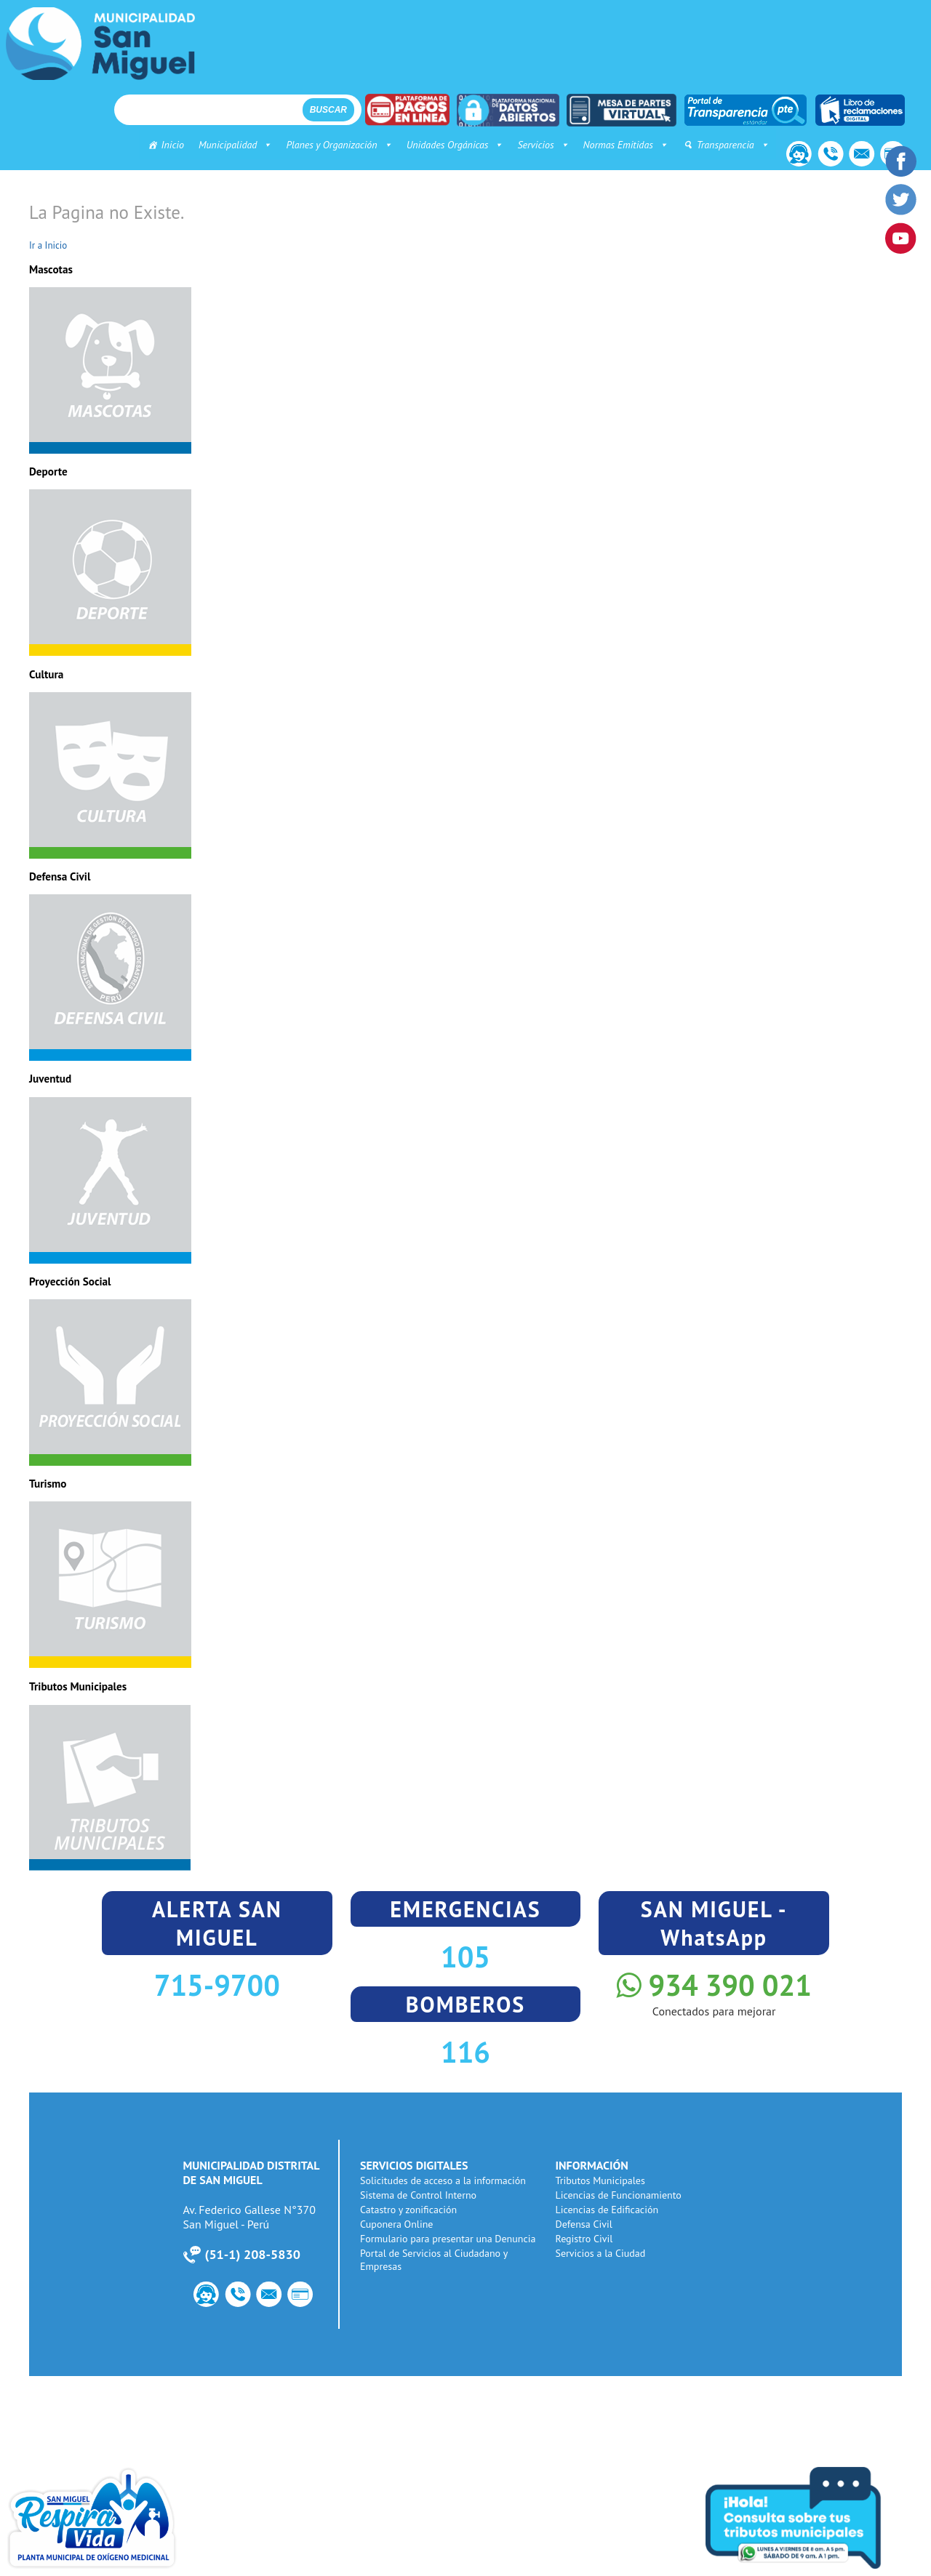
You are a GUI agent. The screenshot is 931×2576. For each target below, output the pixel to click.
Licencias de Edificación (608, 2209)
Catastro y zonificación (410, 2209)
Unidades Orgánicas (447, 144)
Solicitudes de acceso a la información (445, 2180)
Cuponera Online (398, 2224)
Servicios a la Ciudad (602, 2253)
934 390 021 (713, 1985)
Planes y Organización (331, 144)
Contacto (792, 155)
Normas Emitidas (617, 144)
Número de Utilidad (825, 155)
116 (465, 2052)
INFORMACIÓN (593, 2165)
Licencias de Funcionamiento (620, 2195)
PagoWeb (305, 2296)
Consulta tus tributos (815, 2518)
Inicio (164, 144)
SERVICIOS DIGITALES (416, 2165)
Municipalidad (227, 144)
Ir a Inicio (48, 245)
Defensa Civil (585, 2224)
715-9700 (217, 1985)
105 (465, 1956)
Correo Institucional (859, 155)
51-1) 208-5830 (252, 2254)
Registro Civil (586, 2238)
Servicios (535, 144)
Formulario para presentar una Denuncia (450, 2238)
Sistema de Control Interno (420, 2195)
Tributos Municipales (602, 2180)
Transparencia (725, 144)
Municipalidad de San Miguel (100, 43)
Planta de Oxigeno (116, 2518)
